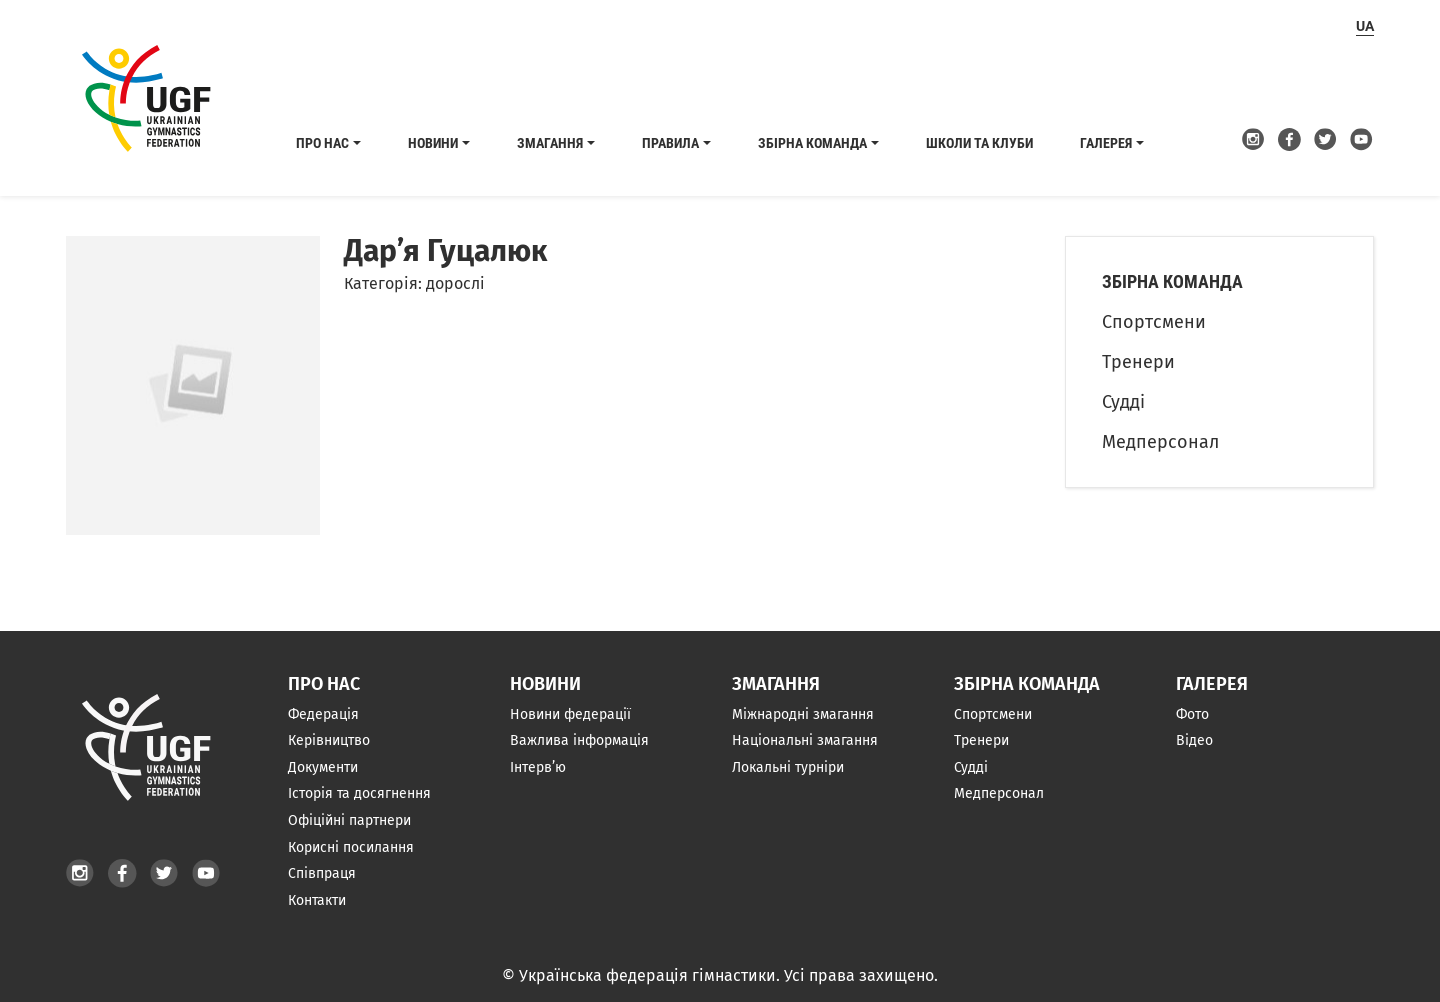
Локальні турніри (788, 767)
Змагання (550, 143)
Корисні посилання (351, 847)
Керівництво (329, 740)
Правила (670, 143)
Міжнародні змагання (803, 714)
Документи (323, 767)
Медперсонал (1160, 442)
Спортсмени (1154, 322)
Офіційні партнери (349, 820)
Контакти (317, 900)
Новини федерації (570, 714)
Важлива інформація (579, 740)
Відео (1194, 740)
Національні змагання (805, 740)
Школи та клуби (979, 143)
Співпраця (322, 873)
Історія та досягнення (359, 793)
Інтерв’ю (538, 767)
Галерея (1106, 143)
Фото (1192, 714)
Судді (1123, 402)
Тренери (1138, 362)
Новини (433, 143)
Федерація (323, 714)
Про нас (322, 143)
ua (1365, 26)
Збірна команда (812, 143)
